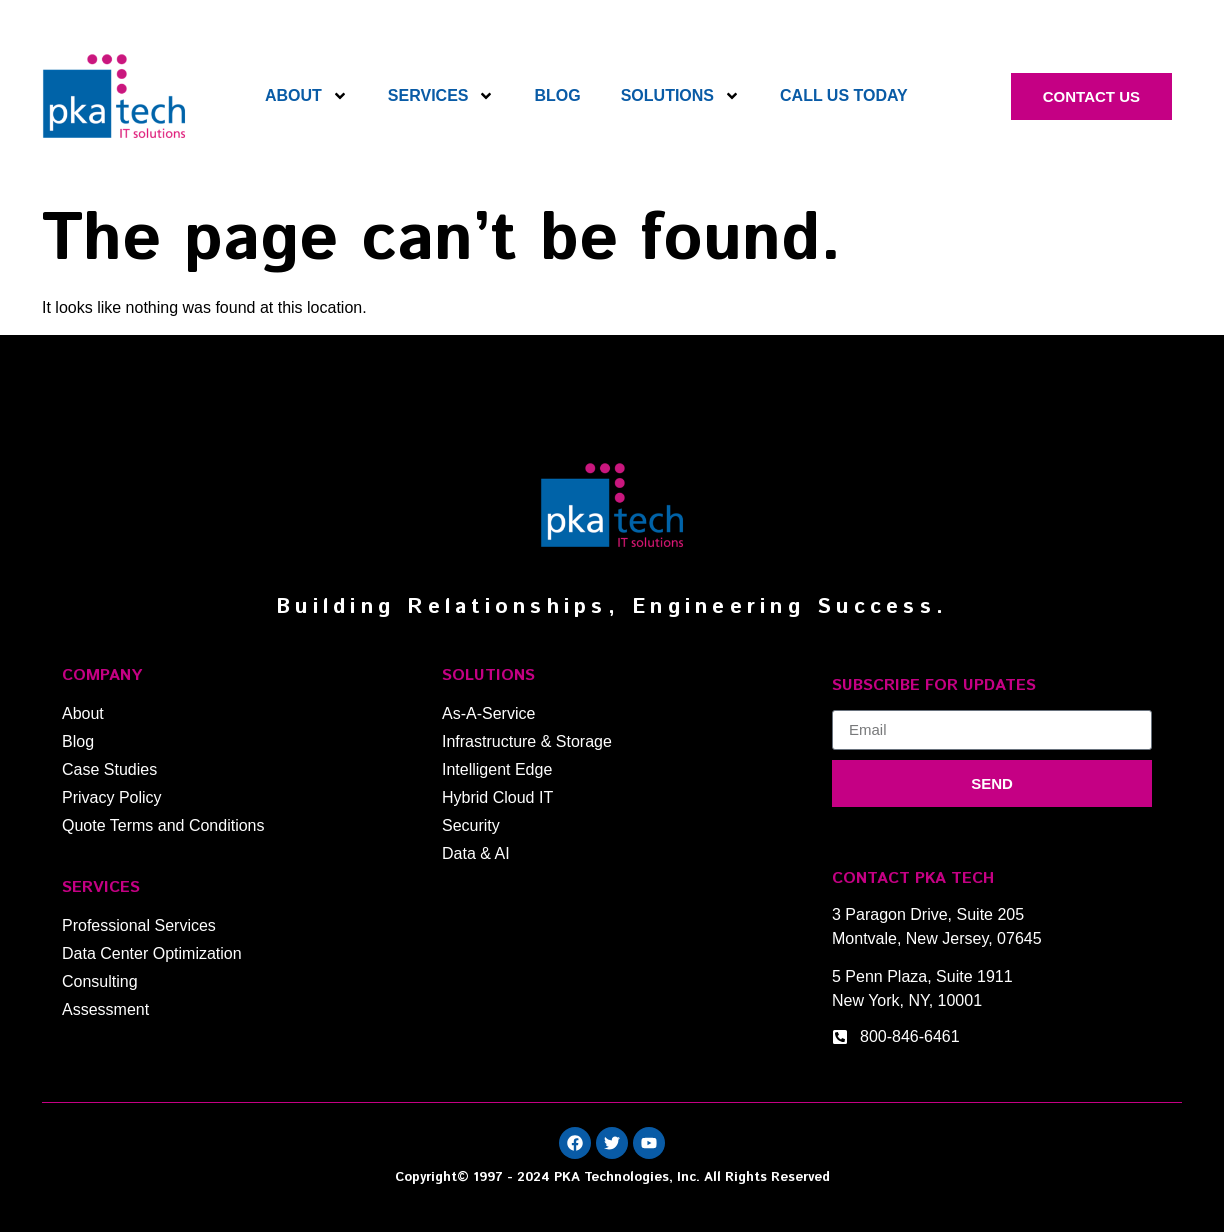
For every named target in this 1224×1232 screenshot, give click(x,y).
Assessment (105, 1009)
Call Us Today (844, 95)
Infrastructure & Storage (527, 741)
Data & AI (476, 853)
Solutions (680, 96)
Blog (557, 95)
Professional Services (139, 925)
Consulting (100, 981)
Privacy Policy (112, 797)
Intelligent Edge (497, 769)
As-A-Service (488, 713)
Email (852, 702)
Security (471, 825)
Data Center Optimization (152, 953)
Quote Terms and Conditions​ (163, 825)
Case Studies (109, 769)
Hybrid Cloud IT (497, 797)
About (306, 96)
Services (441, 96)
